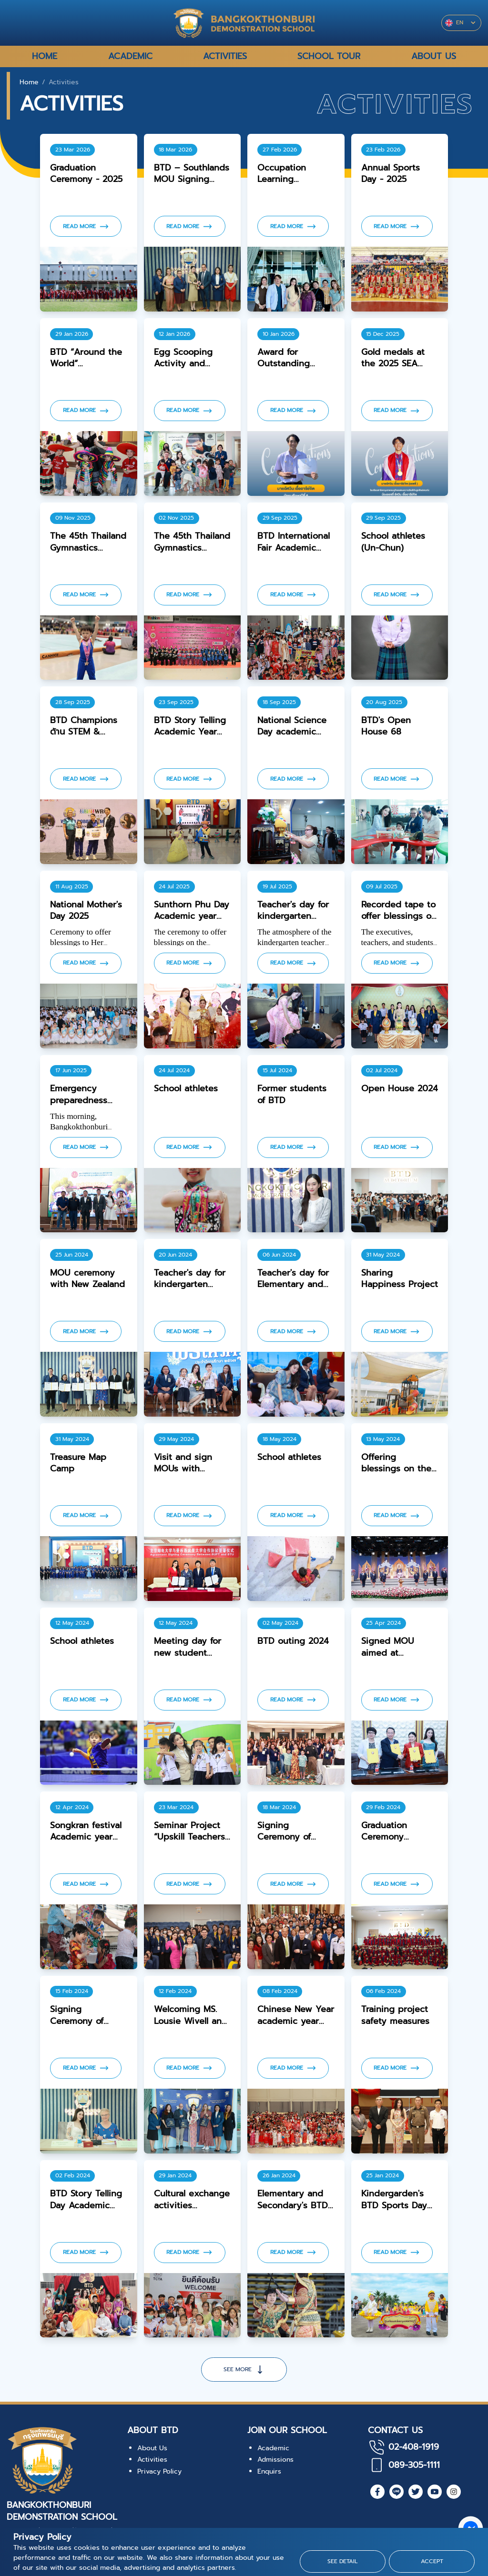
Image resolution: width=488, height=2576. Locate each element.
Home (29, 82)
